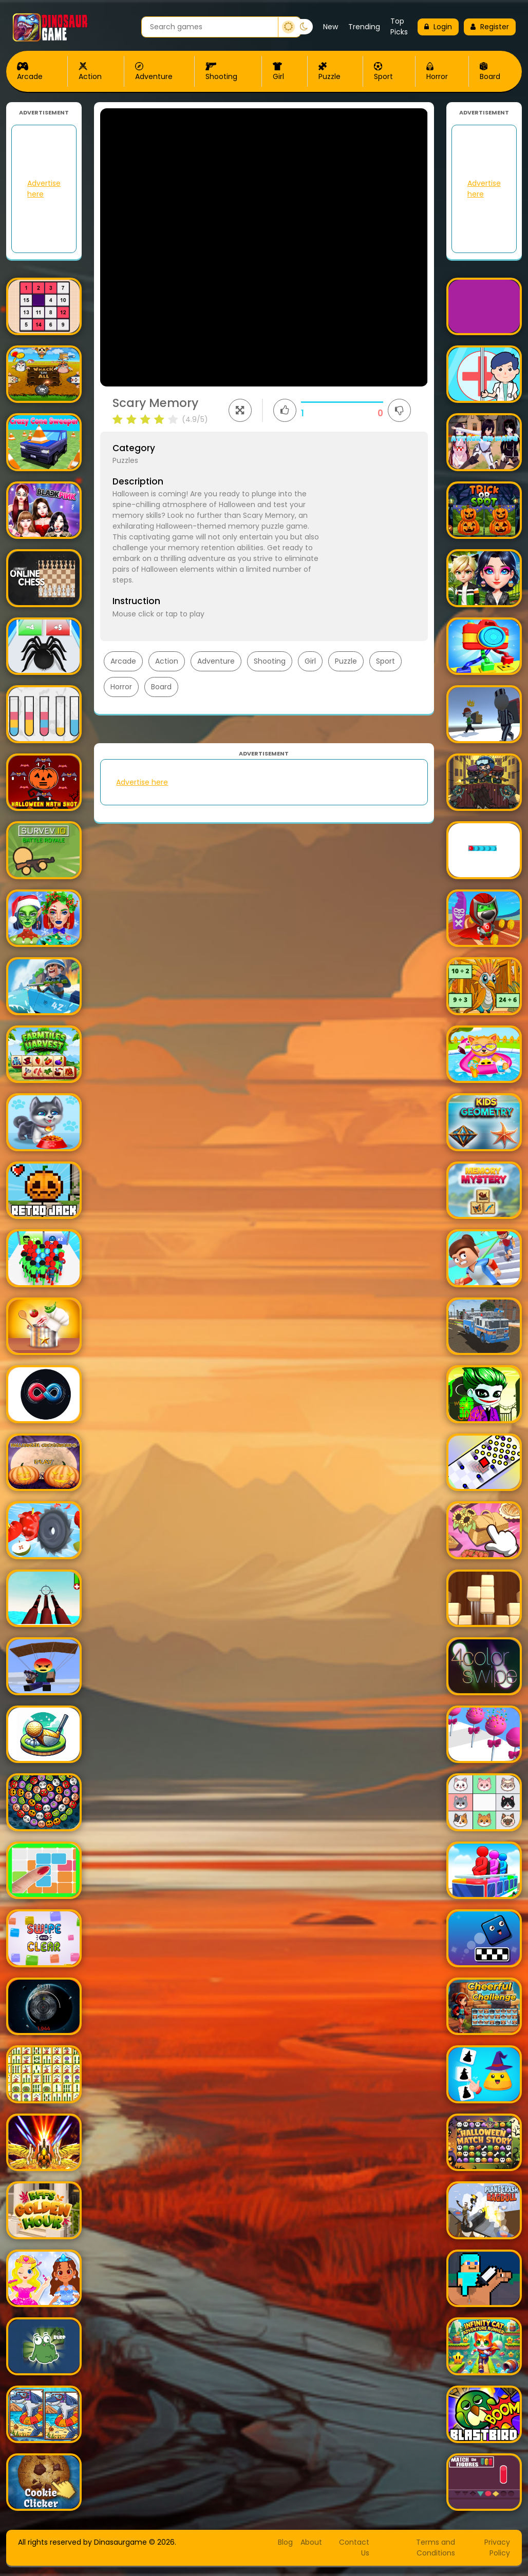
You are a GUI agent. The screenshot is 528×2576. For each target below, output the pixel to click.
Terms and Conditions (435, 2547)
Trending (364, 27)
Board (490, 72)
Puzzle (329, 72)
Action (90, 72)
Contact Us (354, 2547)
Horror (437, 72)
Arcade (30, 72)
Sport (383, 72)
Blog (285, 2542)
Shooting (221, 72)
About (311, 2542)
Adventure (154, 72)
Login (438, 27)
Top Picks (399, 26)
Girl (278, 72)
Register (489, 27)
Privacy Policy (497, 2547)
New (330, 27)
